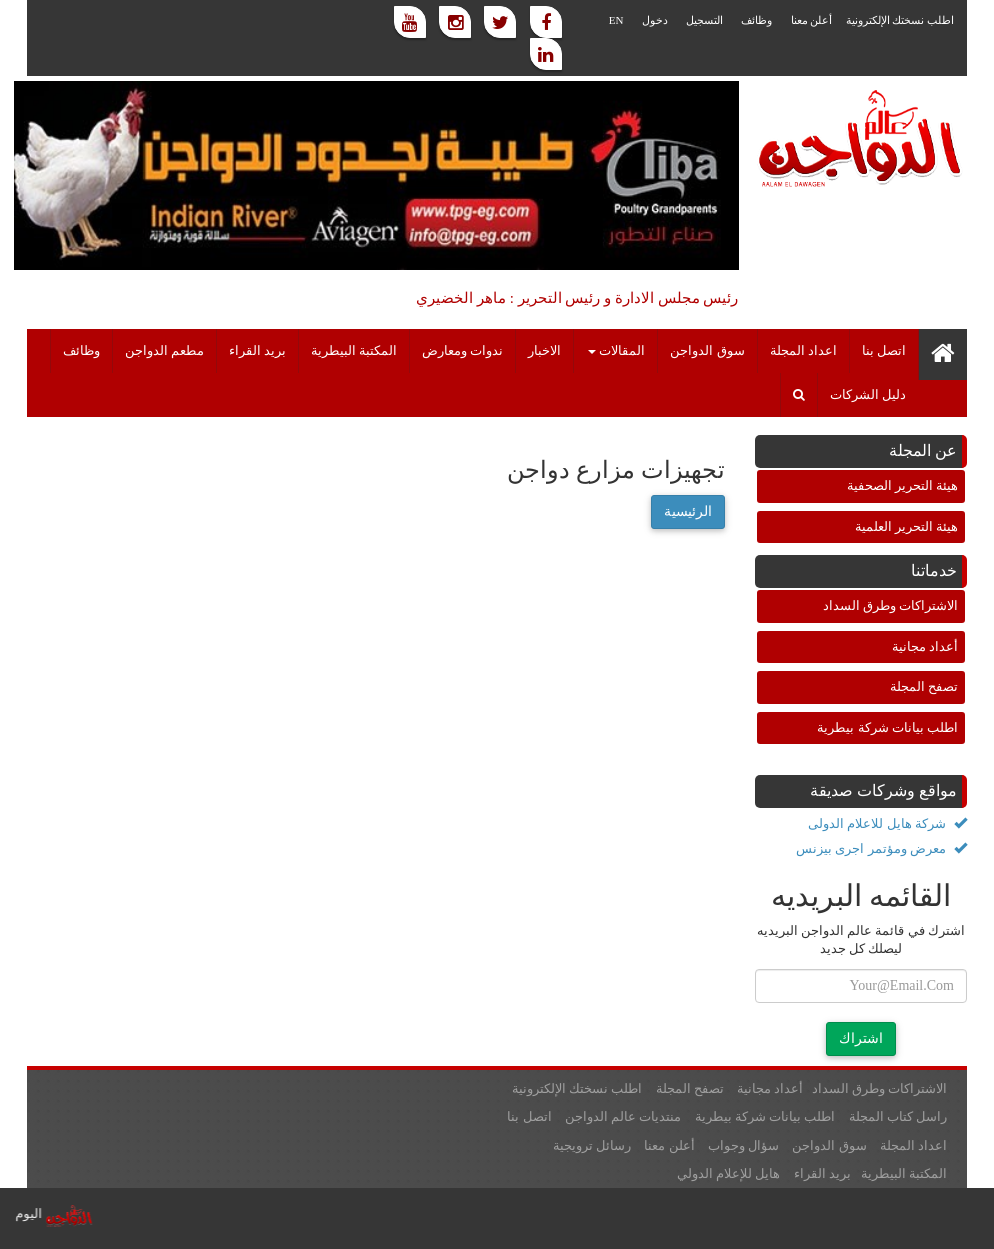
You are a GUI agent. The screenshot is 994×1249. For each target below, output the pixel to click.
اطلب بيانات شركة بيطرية (887, 727)
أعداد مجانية (925, 646)
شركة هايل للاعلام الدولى (887, 823)
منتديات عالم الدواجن (623, 1116)
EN (616, 20)
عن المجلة (923, 450)
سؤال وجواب (743, 1145)
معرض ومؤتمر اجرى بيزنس (881, 848)
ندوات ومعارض (462, 351)
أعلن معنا (812, 20)
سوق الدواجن (707, 351)
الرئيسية (688, 511)
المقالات (616, 351)
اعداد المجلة (803, 351)
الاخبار (544, 351)
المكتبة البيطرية (354, 351)
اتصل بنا (884, 351)
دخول (655, 20)
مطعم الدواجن (164, 351)
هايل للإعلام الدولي (729, 1173)
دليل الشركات (868, 395)
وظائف (756, 20)
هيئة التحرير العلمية (907, 526)
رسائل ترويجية (592, 1145)
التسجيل (704, 20)
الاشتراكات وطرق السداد (891, 605)
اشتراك (861, 1038)
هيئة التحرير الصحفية (903, 485)
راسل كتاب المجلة (898, 1116)
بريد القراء (257, 351)
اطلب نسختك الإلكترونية (900, 20)
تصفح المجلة (924, 686)
